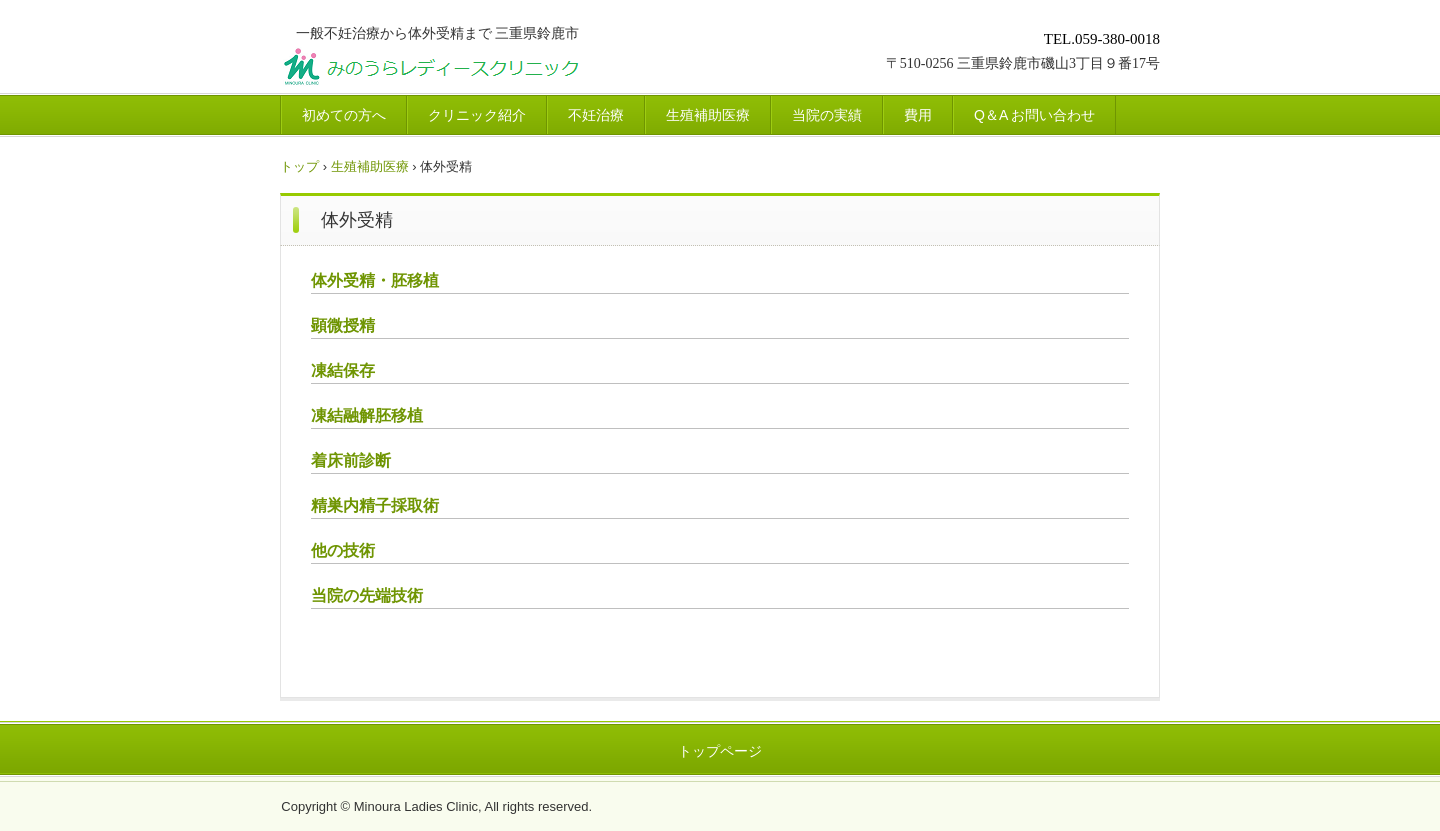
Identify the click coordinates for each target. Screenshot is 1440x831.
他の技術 (343, 550)
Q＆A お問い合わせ (1034, 115)
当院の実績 (827, 115)
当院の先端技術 (367, 595)
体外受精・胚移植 (375, 280)
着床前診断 (351, 460)
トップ (299, 166)
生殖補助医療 (708, 115)
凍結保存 (343, 370)
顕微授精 (343, 325)
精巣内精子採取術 (375, 505)
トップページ (720, 751)
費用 (918, 115)
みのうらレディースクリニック (506, 70)
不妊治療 (596, 115)
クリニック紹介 (477, 115)
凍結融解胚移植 (367, 415)
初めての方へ (344, 115)
